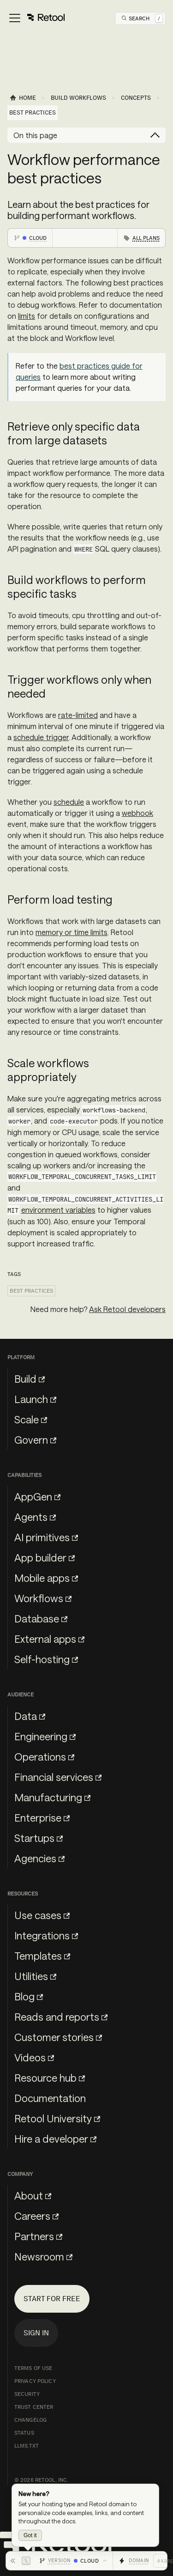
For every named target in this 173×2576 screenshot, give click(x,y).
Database (40, 1618)
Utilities (35, 1976)
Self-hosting (46, 1659)
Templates (42, 1956)
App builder (44, 1557)
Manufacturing (52, 1797)
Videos (34, 2057)
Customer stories (58, 2037)
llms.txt (26, 2445)
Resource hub (49, 2078)
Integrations (46, 1935)
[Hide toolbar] (20, 2561)
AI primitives (46, 1537)
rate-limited (78, 715)
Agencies (39, 1858)
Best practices (31, 1291)
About (32, 2195)
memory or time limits (71, 932)
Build (29, 1379)
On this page (35, 135)
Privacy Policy (35, 2381)
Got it (30, 2535)
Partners (38, 2236)
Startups (38, 1838)
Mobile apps (46, 1578)
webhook (137, 812)
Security (27, 2394)
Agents (35, 1517)
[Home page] (22, 98)
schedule (69, 801)
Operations (44, 1756)
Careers (36, 2216)
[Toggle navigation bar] (36, 18)
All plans (146, 238)
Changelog (30, 2420)
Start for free (52, 2298)
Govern (35, 1440)
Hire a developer (55, 2138)
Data (29, 1716)
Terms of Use (33, 2368)
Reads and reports (60, 2017)
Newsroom (43, 2256)
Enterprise (42, 1817)
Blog (28, 1996)
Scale (30, 1419)
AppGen (37, 1496)
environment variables (58, 1209)
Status (24, 2433)
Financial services (57, 1777)
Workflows (43, 1598)
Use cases (42, 1915)
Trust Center (33, 2407)
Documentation (50, 2098)
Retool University (57, 2118)
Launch (35, 1399)
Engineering (45, 1736)
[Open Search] (142, 18)
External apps (49, 1639)
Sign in (36, 2332)
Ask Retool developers (127, 1309)
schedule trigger (41, 737)
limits (26, 315)
